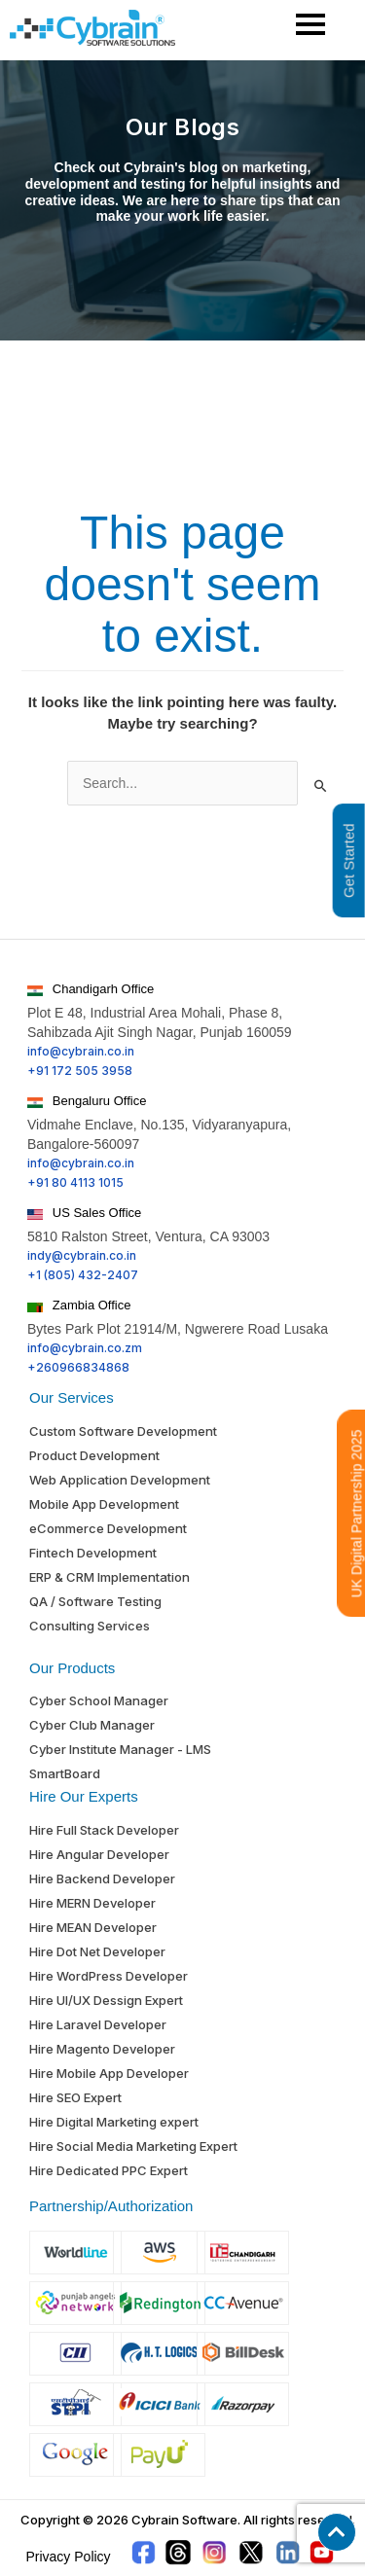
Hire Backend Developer (102, 1878)
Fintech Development (93, 1552)
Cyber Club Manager (92, 1725)
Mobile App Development (104, 1504)
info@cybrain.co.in (80, 1051)
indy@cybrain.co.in (81, 1255)
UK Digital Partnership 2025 (357, 1513)
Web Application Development (119, 1479)
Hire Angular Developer (99, 1854)
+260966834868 (78, 1367)
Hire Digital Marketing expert (114, 2121)
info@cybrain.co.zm (84, 1348)
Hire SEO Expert (75, 2097)
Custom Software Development (123, 1431)
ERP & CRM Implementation (109, 1577)
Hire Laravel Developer (97, 2024)
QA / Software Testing (95, 1601)
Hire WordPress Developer (108, 1976)
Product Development (94, 1455)
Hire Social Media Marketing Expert (133, 2146)
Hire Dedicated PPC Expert (108, 2170)
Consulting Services (89, 1625)
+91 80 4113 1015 (75, 1182)
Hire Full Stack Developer (104, 1830)
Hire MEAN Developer (93, 1927)
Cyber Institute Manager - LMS (120, 1749)
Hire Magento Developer (102, 2049)
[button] (336, 2532)
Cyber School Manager (98, 1700)
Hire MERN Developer (92, 1903)
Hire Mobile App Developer (109, 2073)
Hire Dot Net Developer (97, 1951)
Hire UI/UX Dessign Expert (106, 2000)
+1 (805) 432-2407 (82, 1275)
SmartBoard (64, 1773)
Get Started (349, 860)
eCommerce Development (108, 1528)
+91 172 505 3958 (79, 1070)
